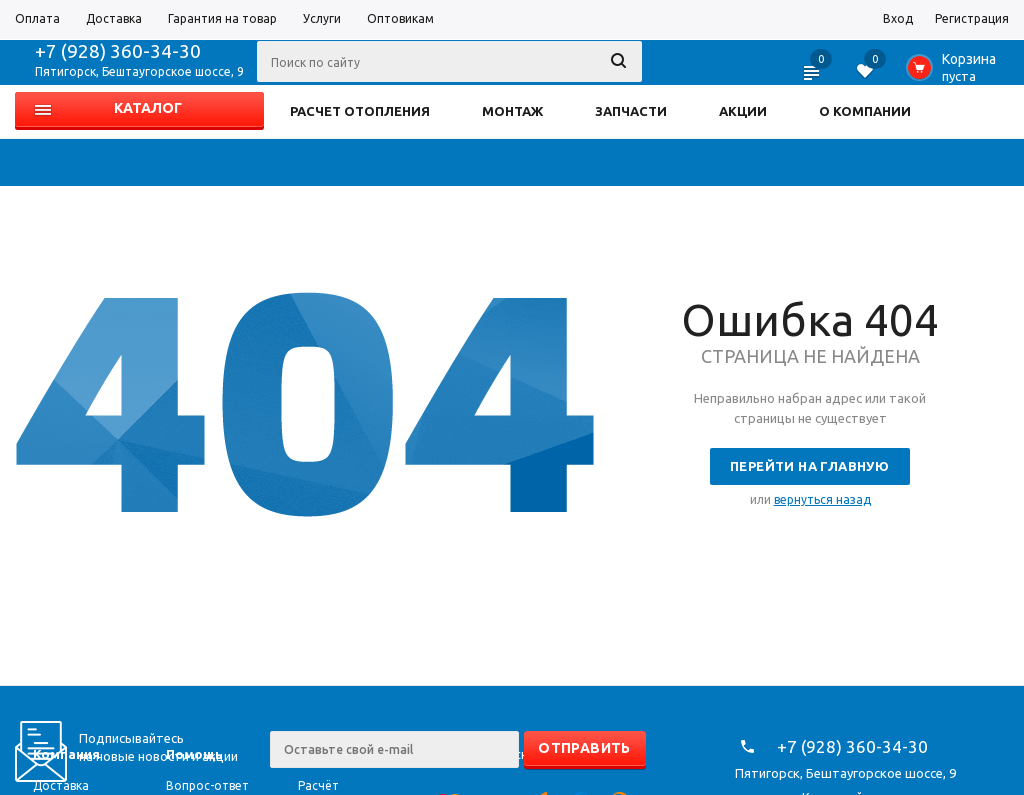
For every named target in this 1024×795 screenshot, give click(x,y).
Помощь (194, 754)
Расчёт (318, 785)
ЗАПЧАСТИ (631, 111)
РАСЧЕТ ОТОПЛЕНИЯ (360, 111)
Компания (66, 754)
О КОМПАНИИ (865, 111)
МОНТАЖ (512, 111)
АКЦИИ (743, 111)
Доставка (61, 785)
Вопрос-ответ (207, 785)
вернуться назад (822, 499)
